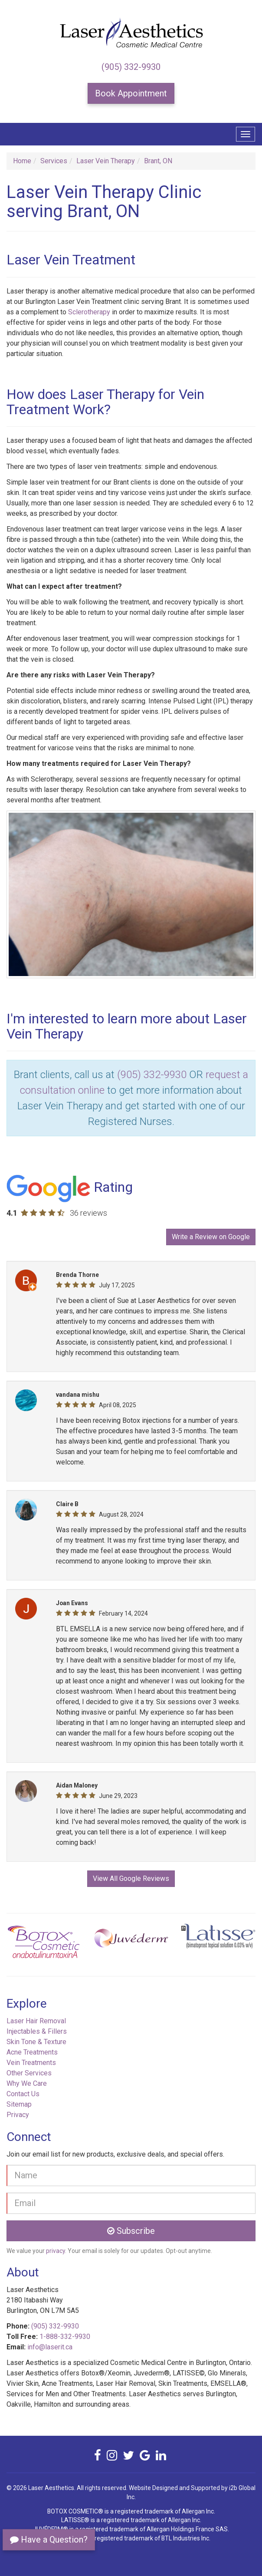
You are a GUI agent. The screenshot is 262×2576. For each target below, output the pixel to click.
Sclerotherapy (89, 312)
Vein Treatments (31, 2062)
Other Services (29, 2073)
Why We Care (27, 2083)
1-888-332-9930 (64, 2336)
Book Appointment (131, 93)
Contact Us (23, 2094)
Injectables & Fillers (37, 2031)
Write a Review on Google (211, 1237)
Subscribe (131, 2231)
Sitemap (19, 2104)
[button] (25, 1945)
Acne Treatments (32, 2052)
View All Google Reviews (131, 1878)
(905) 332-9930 (131, 67)
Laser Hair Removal (36, 2021)
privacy (55, 2250)
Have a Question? (49, 2539)
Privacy (18, 2115)
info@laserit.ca (49, 2347)
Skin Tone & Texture (36, 2042)
